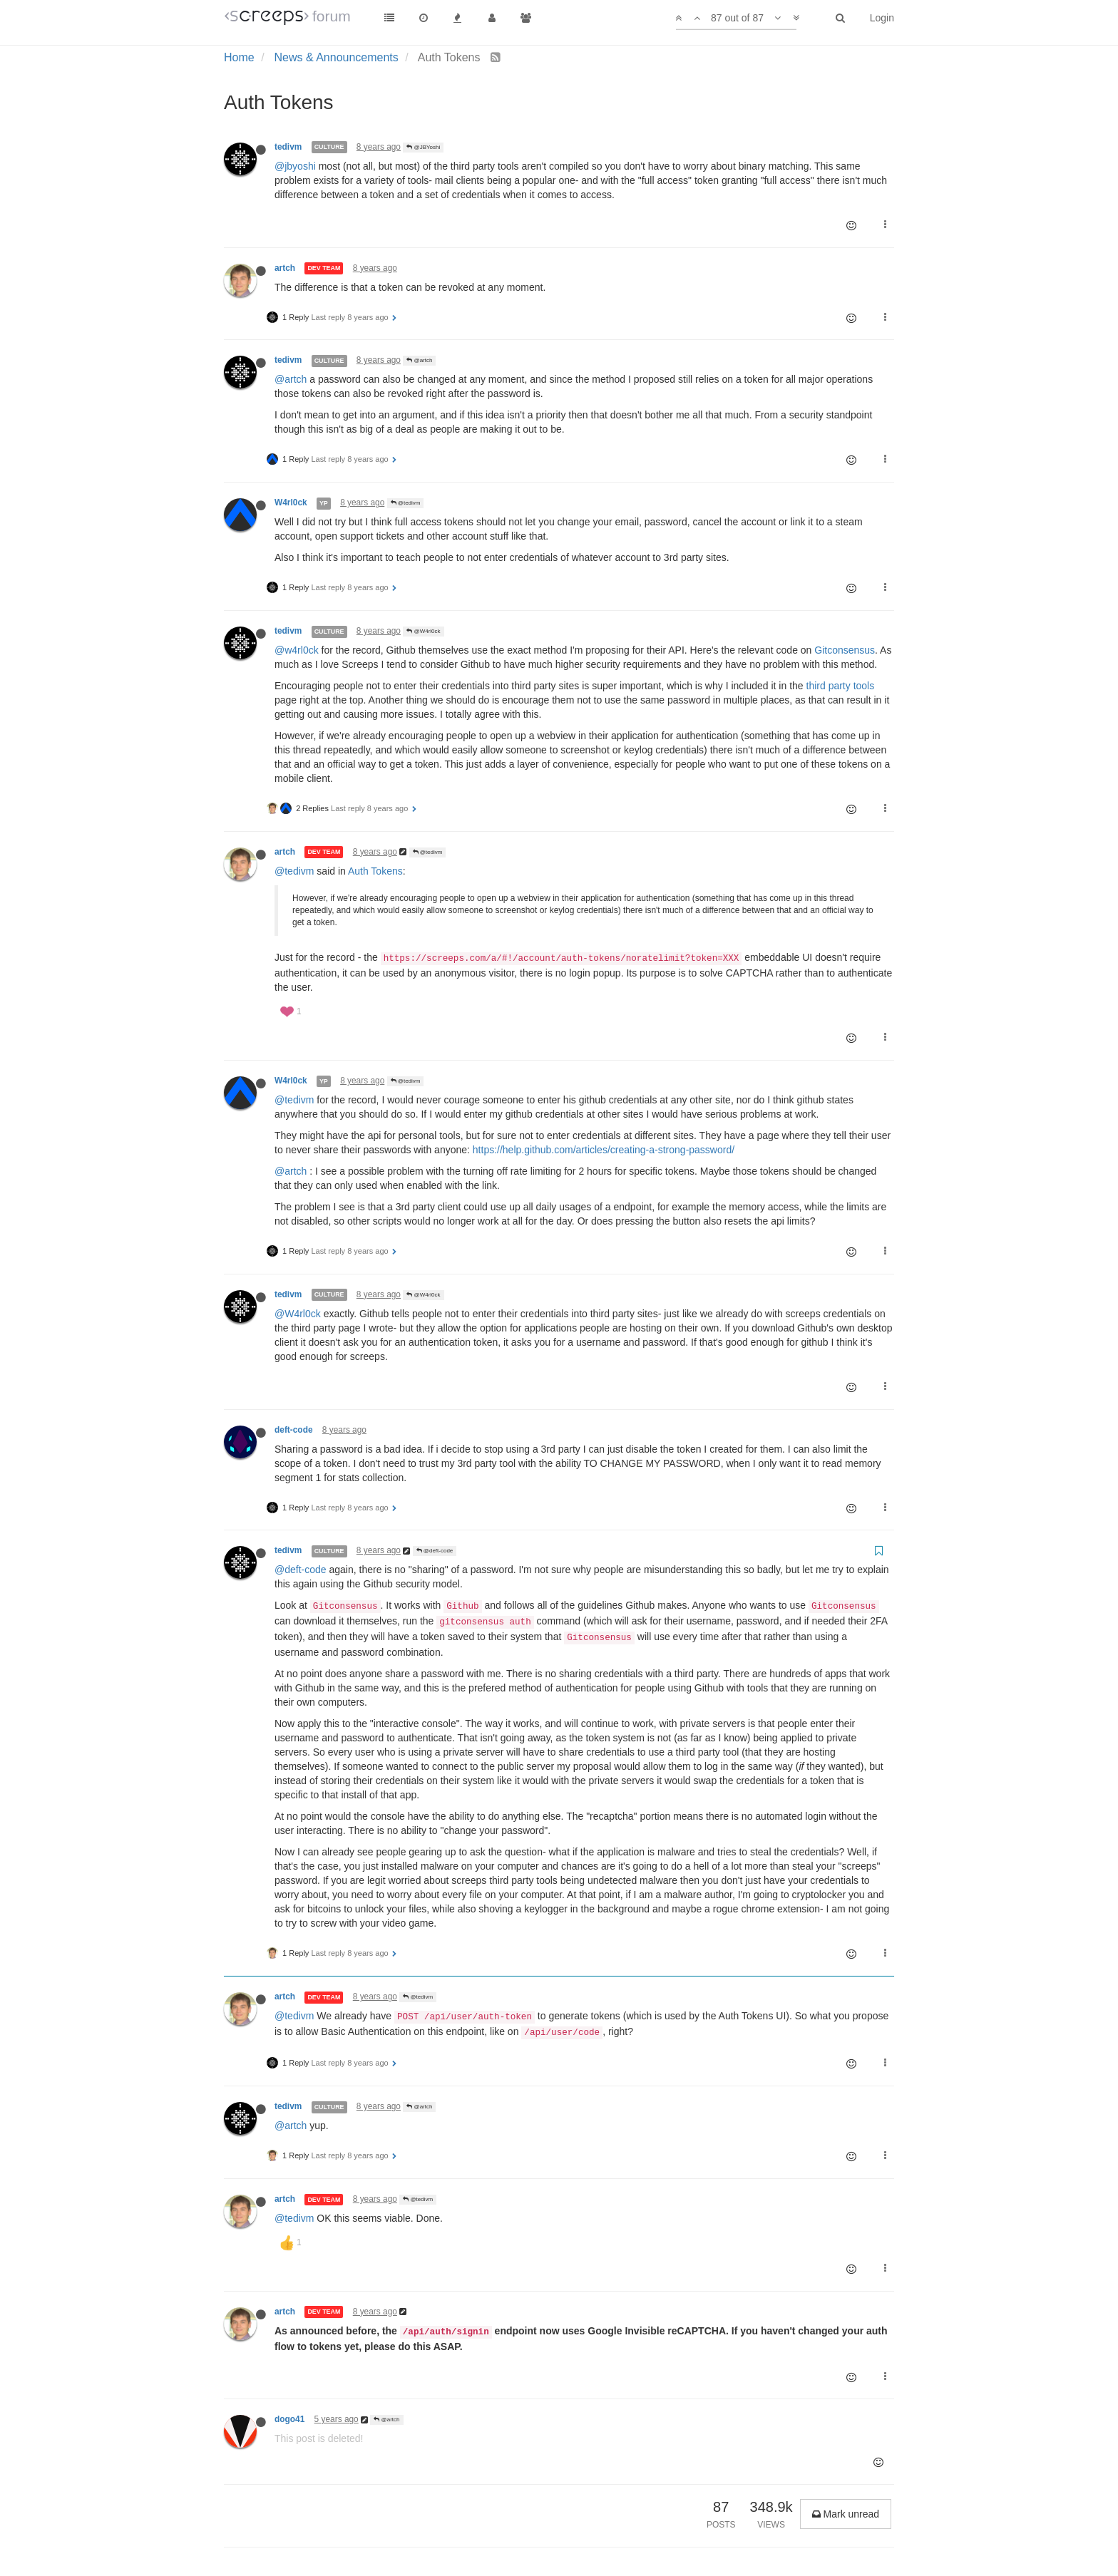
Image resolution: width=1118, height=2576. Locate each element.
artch (285, 268)
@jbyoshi (295, 166)
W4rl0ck (291, 503)
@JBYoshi (423, 147)
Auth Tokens (375, 871)
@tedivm (406, 503)
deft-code (294, 1430)
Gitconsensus (844, 650)
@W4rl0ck (423, 631)
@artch (419, 360)
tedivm (288, 147)
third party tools (840, 685)
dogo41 (289, 2419)
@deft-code (434, 1550)
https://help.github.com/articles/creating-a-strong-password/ (603, 1149)
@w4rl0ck (297, 650)
